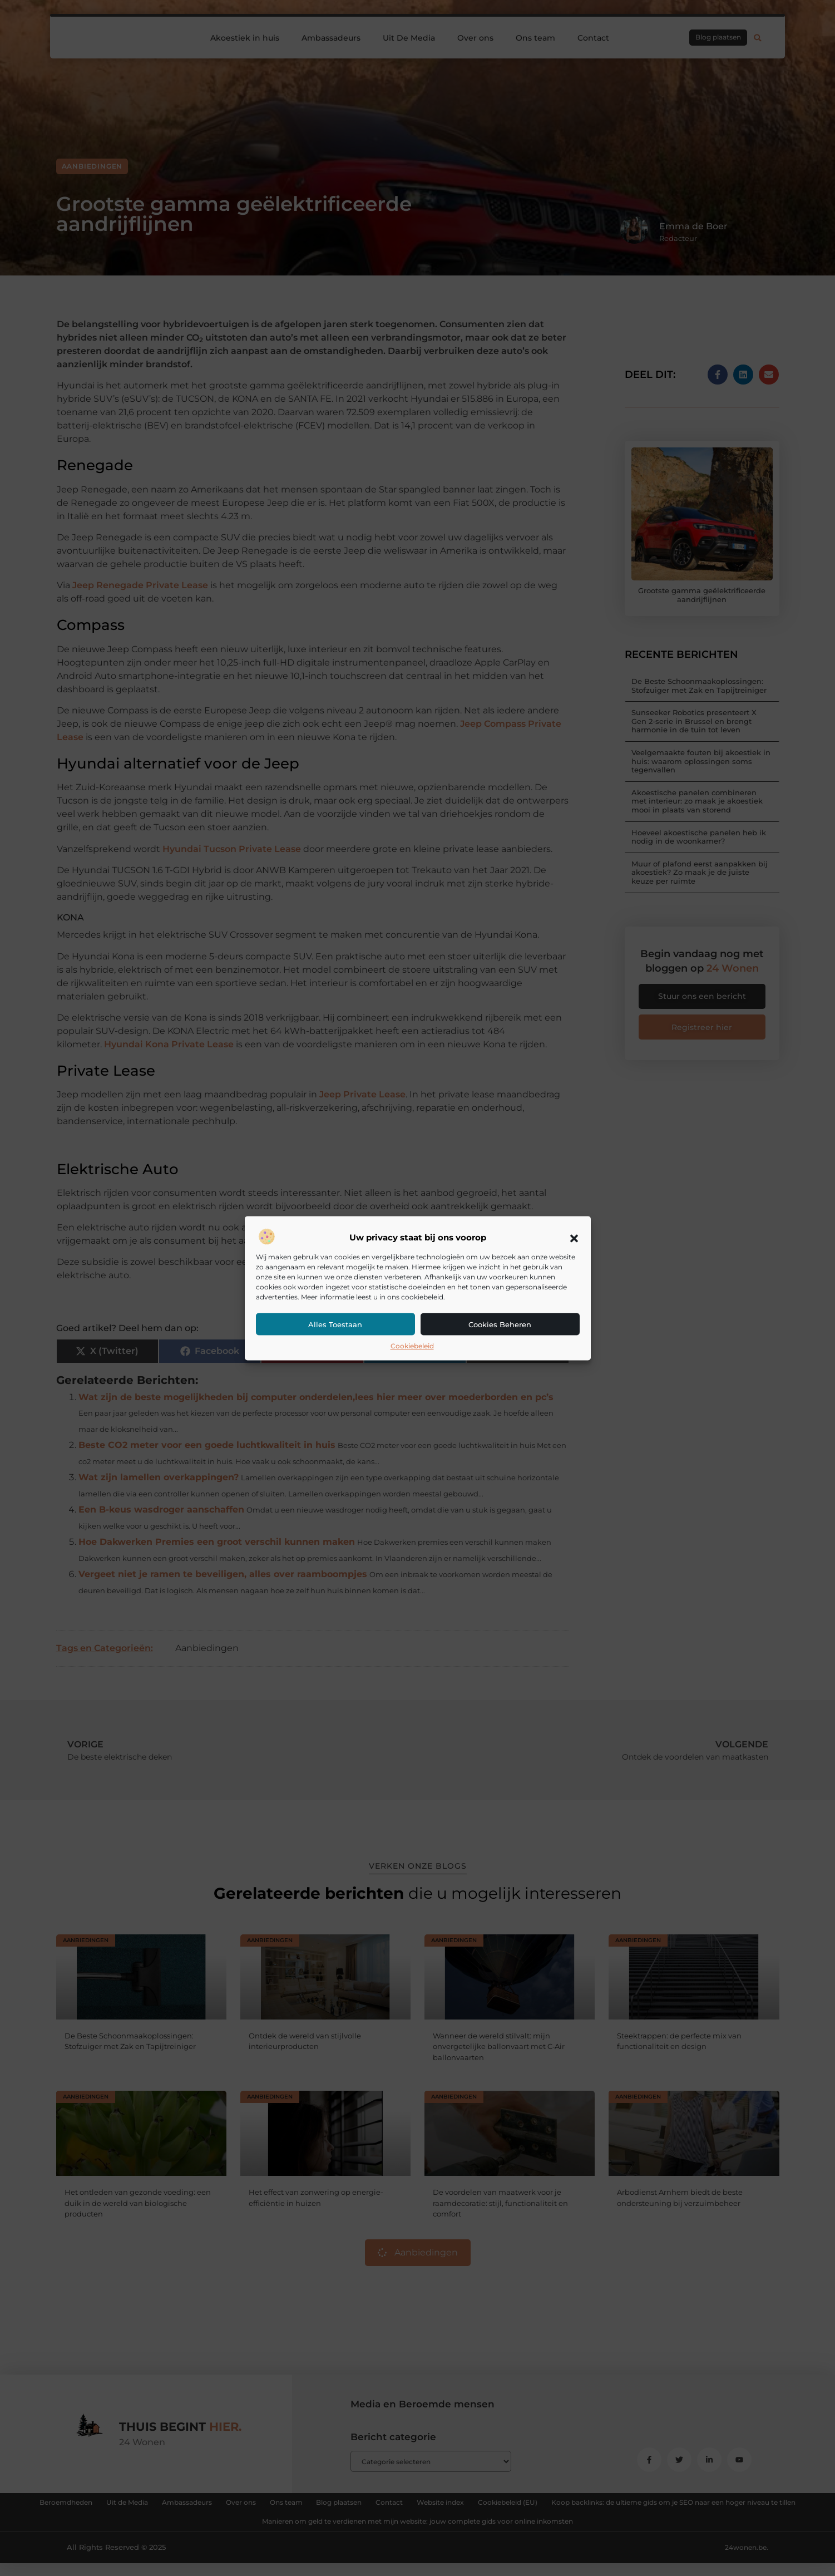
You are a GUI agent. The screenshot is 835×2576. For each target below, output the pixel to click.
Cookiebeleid (412, 1346)
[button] (574, 1238)
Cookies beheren (499, 1325)
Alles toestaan (335, 1325)
